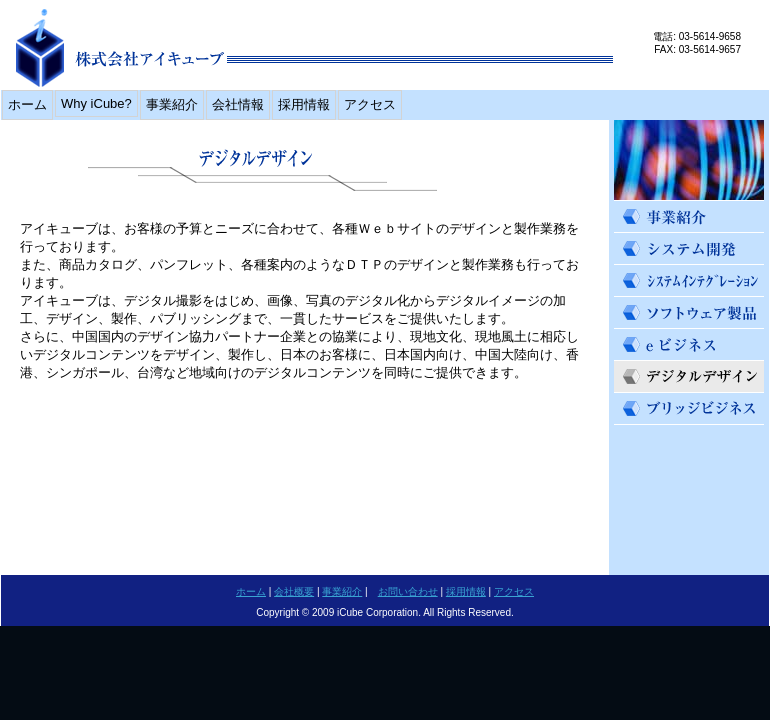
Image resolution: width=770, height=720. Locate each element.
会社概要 (294, 591)
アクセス (370, 104)
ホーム (27, 104)
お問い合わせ (408, 591)
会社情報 (238, 104)
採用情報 (304, 104)
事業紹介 (172, 104)
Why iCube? (96, 103)
